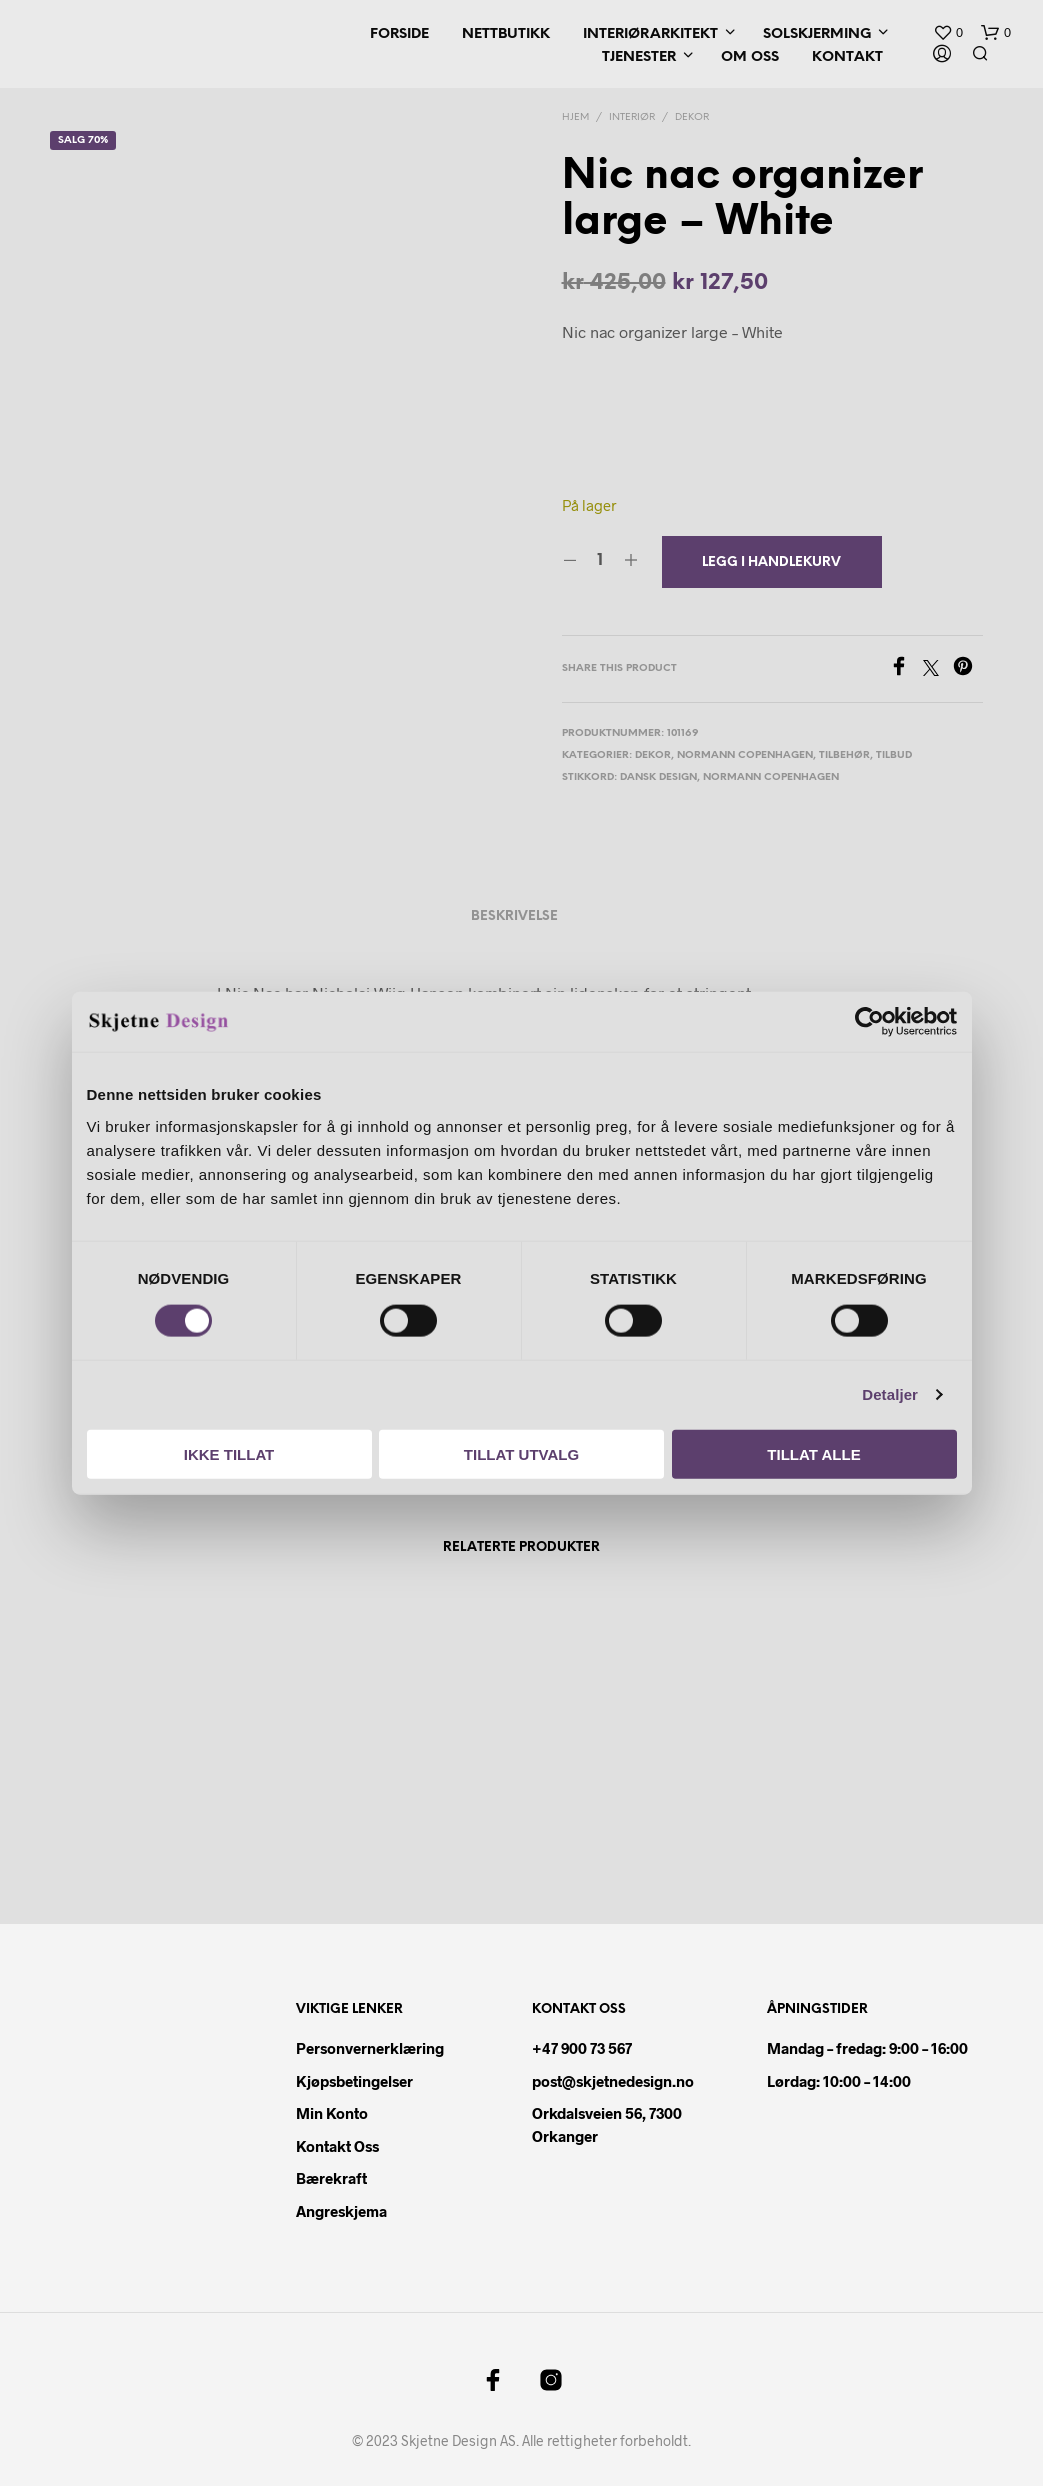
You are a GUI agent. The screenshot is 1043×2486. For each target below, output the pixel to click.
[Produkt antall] (600, 561)
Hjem (575, 117)
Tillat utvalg (521, 1453)
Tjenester (639, 57)
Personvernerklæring (370, 2048)
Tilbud (894, 755)
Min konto (332, 2113)
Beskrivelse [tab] (514, 916)
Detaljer (890, 1394)
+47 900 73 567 (582, 2048)
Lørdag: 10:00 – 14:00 (839, 2081)
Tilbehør (844, 755)
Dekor (692, 117)
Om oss (750, 57)
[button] (948, 33)
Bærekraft (331, 2178)
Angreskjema (341, 2211)
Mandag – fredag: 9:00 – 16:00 (867, 2048)
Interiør (632, 117)
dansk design (658, 777)
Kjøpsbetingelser (354, 2081)
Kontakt (847, 57)
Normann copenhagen (771, 777)
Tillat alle (813, 1453)
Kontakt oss (337, 2146)
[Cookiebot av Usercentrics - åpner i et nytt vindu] (869, 1022)
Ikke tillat (229, 1453)
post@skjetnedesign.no (613, 2081)
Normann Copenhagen (745, 755)
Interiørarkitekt (650, 34)
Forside (399, 34)
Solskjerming (817, 34)
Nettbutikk (506, 34)
